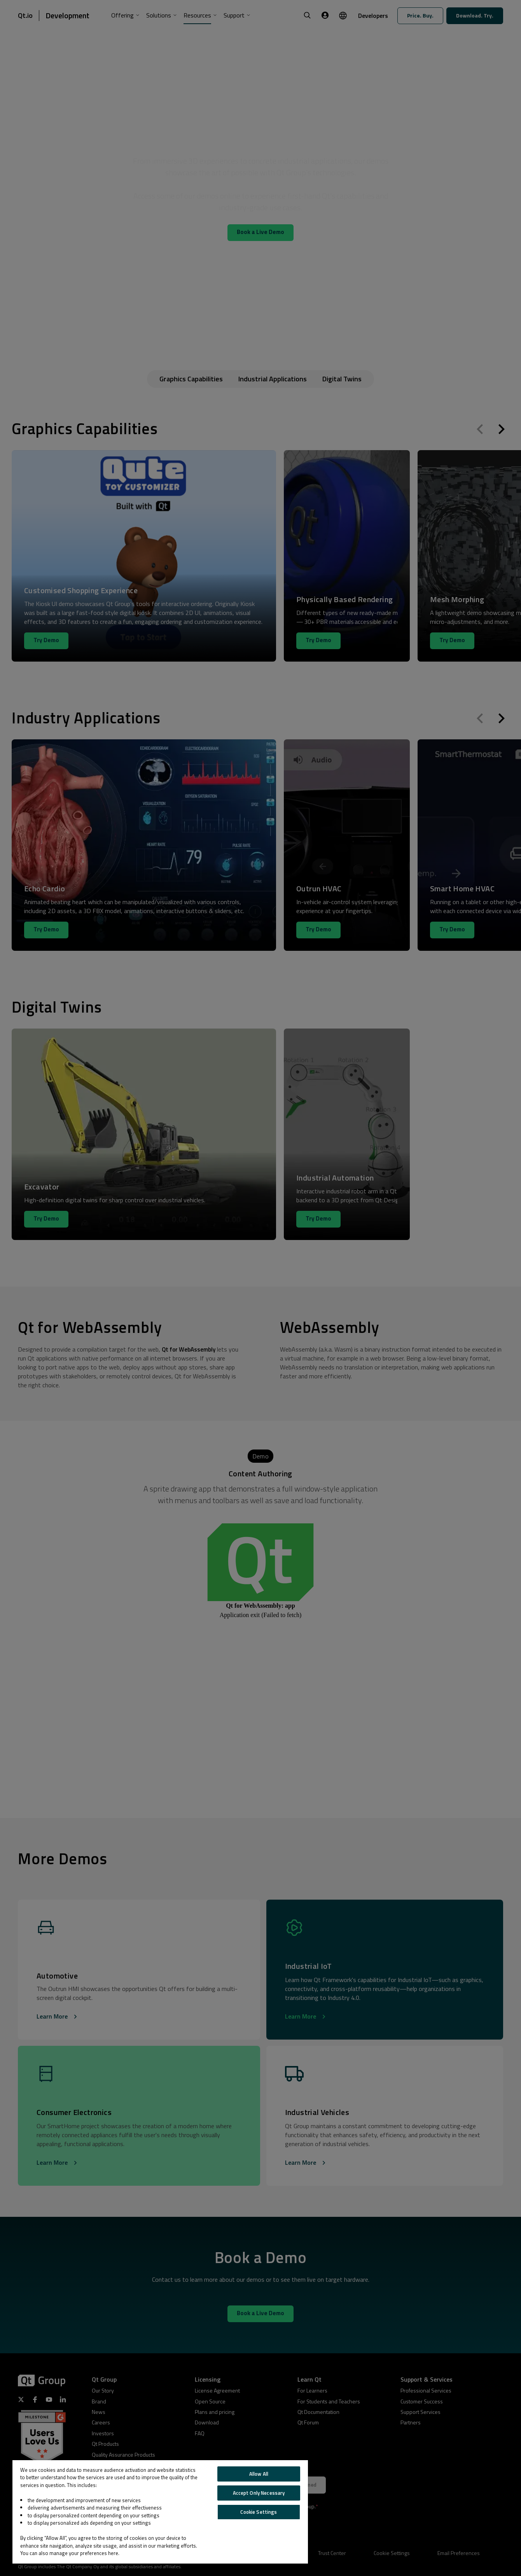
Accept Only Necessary (259, 2493)
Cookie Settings (258, 2512)
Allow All (258, 2474)
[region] (160, 2512)
